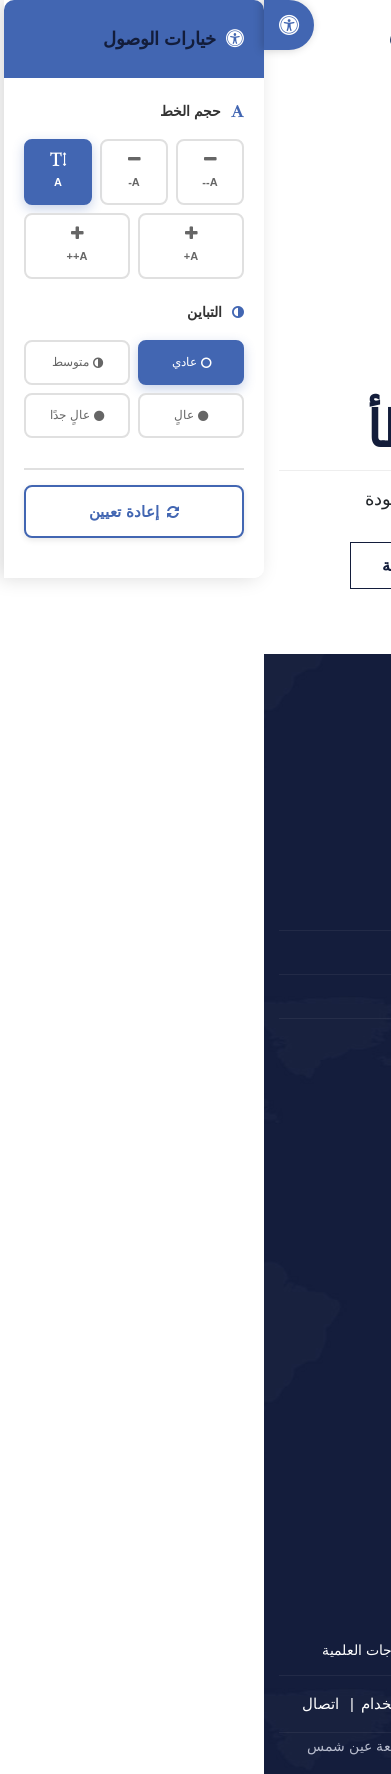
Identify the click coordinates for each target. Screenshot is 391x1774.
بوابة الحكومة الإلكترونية (285, 1195)
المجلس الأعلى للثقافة (290, 1309)
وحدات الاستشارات (300, 1574)
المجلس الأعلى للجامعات (282, 1119)
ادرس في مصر (311, 1385)
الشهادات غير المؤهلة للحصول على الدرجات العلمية (207, 1650)
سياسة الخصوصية (282, 1703)
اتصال (56, 1703)
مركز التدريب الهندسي (290, 1612)
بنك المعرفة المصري (295, 1233)
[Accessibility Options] (25, 25)
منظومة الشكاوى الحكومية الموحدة (253, 1347)
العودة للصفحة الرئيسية (195, 565)
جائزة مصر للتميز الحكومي (277, 1423)
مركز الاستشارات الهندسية (278, 1536)
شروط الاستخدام (151, 1703)
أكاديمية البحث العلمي (292, 1271)
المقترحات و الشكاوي (286, 996)
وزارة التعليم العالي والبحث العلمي (255, 1157)
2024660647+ (303, 952)
